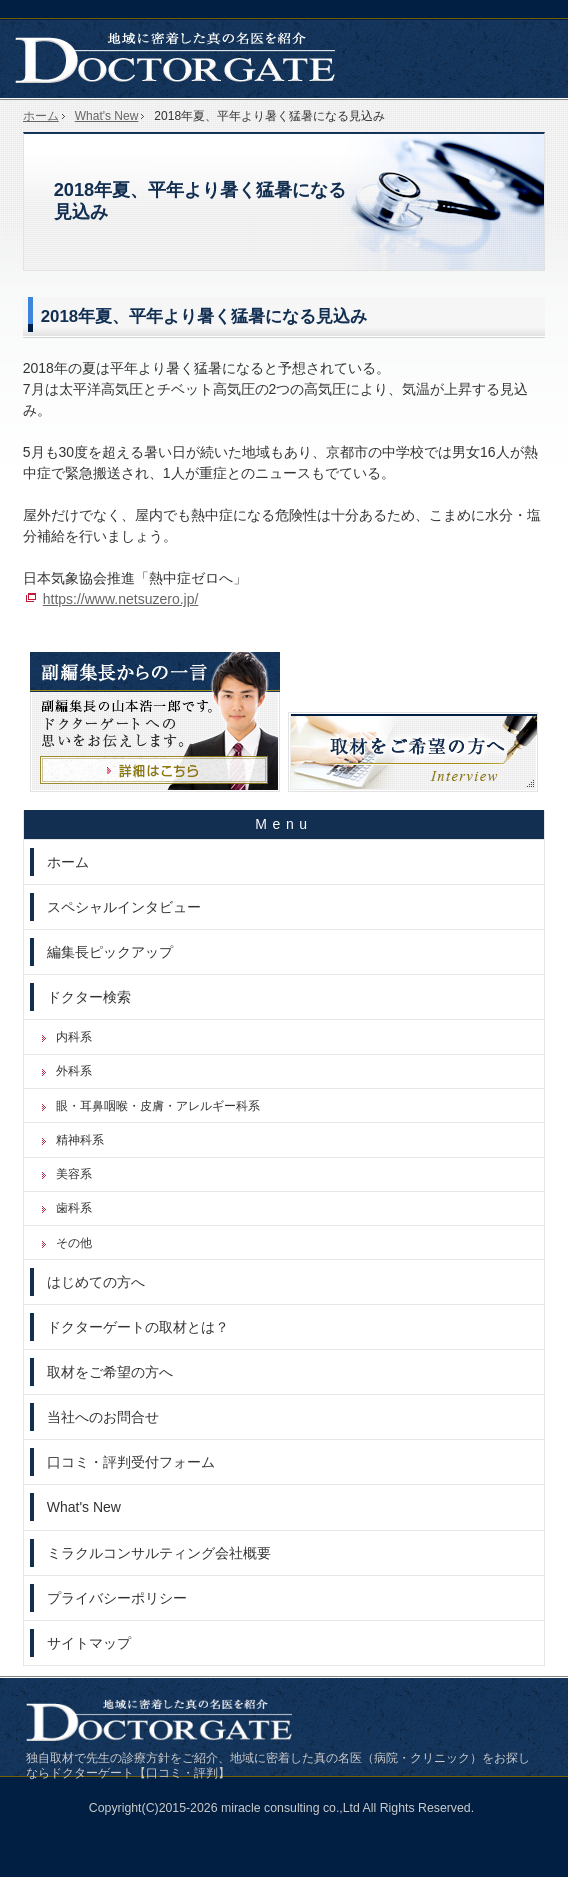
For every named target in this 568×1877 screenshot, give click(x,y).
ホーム (68, 862)
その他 (74, 1243)
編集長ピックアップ (110, 952)
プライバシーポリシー (117, 1598)
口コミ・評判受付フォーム (131, 1462)
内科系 (74, 1037)
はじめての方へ (96, 1282)
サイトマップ (89, 1643)
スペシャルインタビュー (124, 907)
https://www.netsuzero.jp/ (121, 599)
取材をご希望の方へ (110, 1372)
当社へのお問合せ (103, 1417)
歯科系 (74, 1208)
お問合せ (537, 20)
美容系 (74, 1174)
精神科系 (80, 1140)
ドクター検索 (89, 997)
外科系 (74, 1071)
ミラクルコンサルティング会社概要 (159, 1553)
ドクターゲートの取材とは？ (138, 1327)
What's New (84, 1507)
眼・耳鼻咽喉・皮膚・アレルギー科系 (158, 1106)
